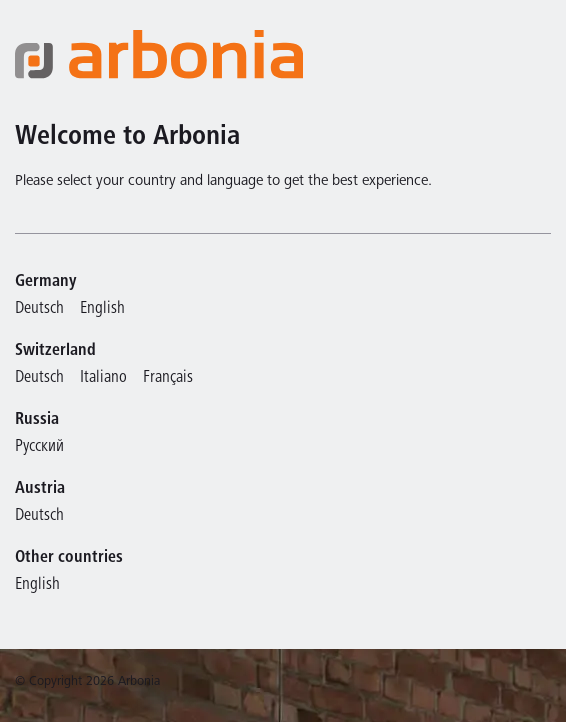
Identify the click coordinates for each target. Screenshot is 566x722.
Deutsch (39, 309)
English (102, 309)
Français (168, 378)
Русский (39, 447)
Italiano (103, 378)
